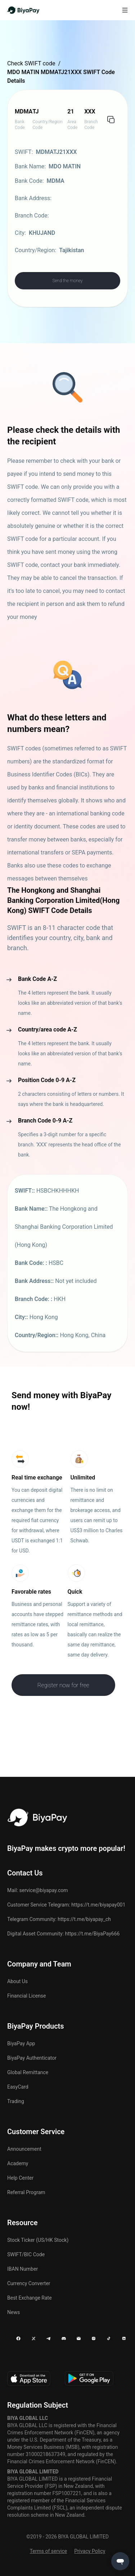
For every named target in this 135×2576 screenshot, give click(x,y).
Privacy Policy (89, 2551)
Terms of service (48, 2551)
